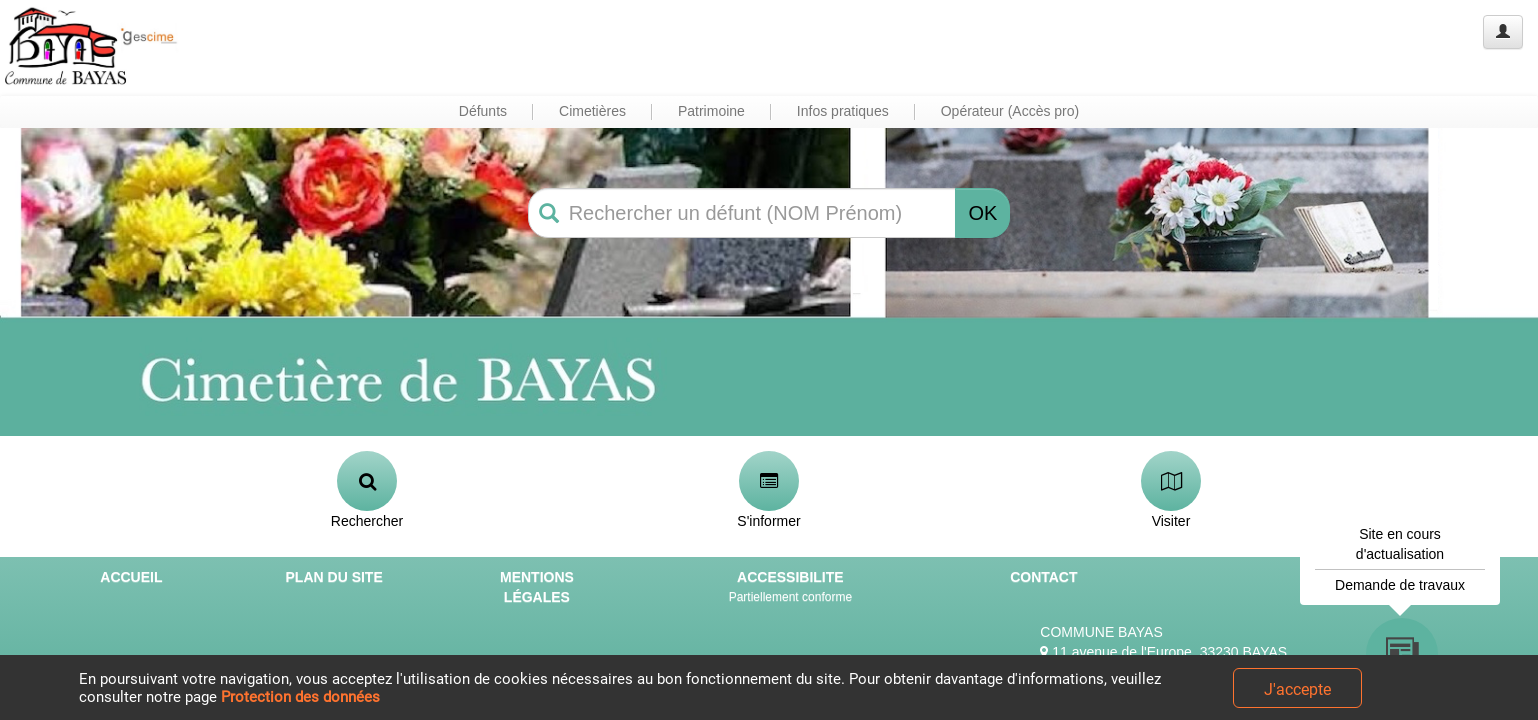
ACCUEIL (131, 577)
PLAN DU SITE (334, 577)
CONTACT (1043, 577)
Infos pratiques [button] (843, 111)
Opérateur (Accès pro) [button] (1010, 111)
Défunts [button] (483, 111)
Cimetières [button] (592, 111)
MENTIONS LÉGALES (537, 587)
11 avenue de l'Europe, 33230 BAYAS (1163, 652)
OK (982, 213)
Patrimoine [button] (711, 111)
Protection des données (300, 697)
